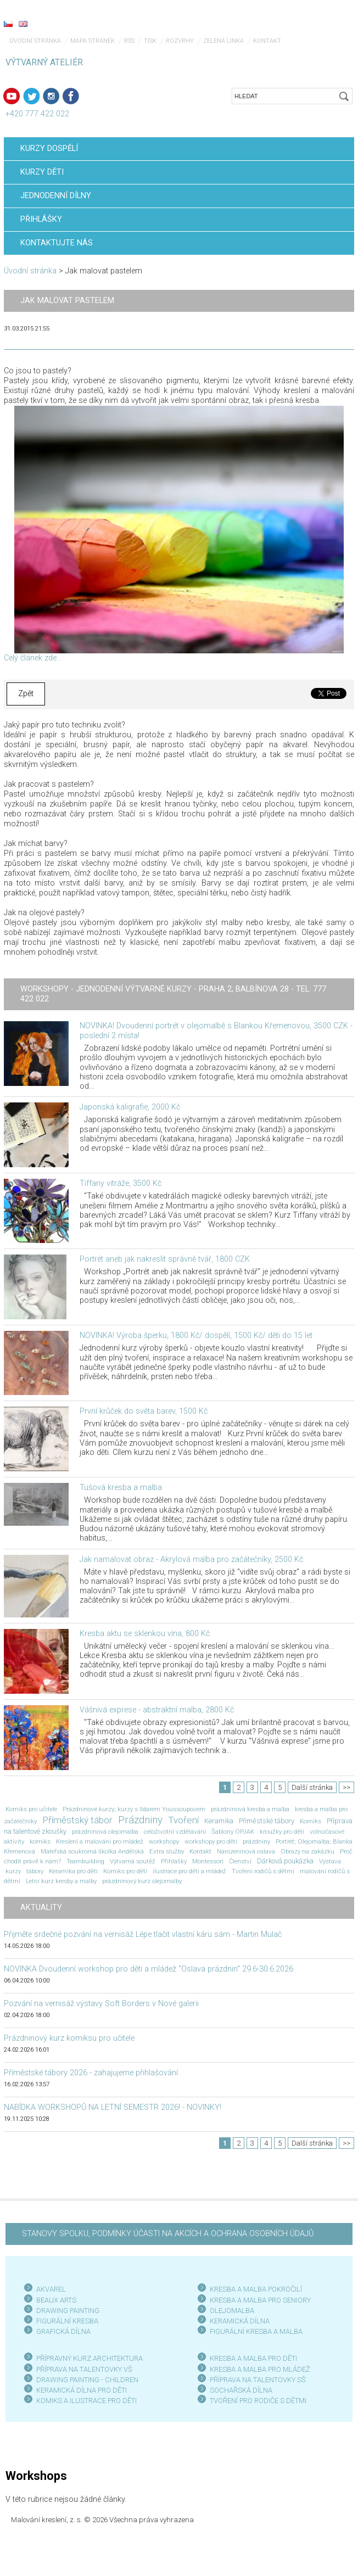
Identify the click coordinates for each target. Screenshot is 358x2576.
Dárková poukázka (285, 1861)
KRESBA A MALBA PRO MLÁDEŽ (260, 2369)
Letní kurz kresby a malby (61, 1881)
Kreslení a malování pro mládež (99, 1841)
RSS (129, 40)
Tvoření (183, 1820)
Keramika (218, 1821)
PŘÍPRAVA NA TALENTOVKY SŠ (258, 2380)
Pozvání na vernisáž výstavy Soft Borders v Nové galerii (101, 2003)
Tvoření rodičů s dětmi (263, 1871)
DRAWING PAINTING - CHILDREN (87, 2380)
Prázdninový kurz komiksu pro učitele (69, 2038)
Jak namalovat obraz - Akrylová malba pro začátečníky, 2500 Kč (191, 1559)
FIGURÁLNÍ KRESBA (67, 2321)
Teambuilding (85, 1861)
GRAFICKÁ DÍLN (61, 2331)
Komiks (310, 1821)
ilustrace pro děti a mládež (189, 1871)
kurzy (13, 1871)
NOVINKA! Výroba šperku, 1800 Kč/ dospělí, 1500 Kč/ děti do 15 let (196, 1335)
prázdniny (256, 1841)
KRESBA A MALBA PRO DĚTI (253, 2358)
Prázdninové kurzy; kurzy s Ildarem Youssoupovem (134, 1809)
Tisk (150, 40)
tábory (34, 1871)
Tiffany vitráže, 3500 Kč (120, 1183)
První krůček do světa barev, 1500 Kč (144, 1411)
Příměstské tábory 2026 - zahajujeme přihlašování (91, 2072)
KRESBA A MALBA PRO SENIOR (258, 2300)
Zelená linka (223, 40)
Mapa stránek (92, 40)
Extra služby (166, 1851)
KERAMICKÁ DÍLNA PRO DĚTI (81, 2390)
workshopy (164, 1841)
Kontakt (267, 40)
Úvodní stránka (35, 40)
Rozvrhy (180, 40)
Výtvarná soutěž (132, 1861)
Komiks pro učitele (31, 1809)
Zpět (25, 693)
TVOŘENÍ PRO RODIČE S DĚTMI (258, 2400)
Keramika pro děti (73, 1871)
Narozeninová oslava (246, 1851)
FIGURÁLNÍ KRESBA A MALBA (256, 2331)
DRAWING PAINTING (67, 2310)
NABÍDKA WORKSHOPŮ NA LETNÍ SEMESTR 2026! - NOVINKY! (112, 2107)
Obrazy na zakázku (307, 1851)
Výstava (330, 1861)
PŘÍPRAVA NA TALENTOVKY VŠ (84, 2369)
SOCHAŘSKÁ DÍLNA (241, 2390)
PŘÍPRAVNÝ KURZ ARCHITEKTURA (89, 2358)
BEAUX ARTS (56, 2300)
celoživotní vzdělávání (175, 1831)
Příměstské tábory (266, 1821)
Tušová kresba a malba (121, 1487)
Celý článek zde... (32, 658)
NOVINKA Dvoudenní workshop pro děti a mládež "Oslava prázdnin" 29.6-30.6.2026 (148, 1969)
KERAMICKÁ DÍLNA (240, 2321)
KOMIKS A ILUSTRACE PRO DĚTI (86, 2400)
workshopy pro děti (210, 1841)
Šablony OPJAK (232, 1831)
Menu (327, 24)
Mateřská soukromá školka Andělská (92, 1851)
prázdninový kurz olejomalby (142, 1881)
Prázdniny (140, 1820)
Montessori (207, 1861)
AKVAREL (51, 2289)
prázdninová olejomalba (105, 1831)
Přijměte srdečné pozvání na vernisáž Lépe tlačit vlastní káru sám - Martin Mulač (143, 1934)
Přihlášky (174, 1861)
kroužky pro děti (282, 1831)
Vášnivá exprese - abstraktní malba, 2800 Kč (157, 1710)
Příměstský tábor (77, 1820)
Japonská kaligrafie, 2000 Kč (130, 1107)
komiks (40, 1841)
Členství (240, 1861)
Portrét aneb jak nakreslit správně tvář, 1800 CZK (165, 1259)
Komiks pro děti (125, 1871)
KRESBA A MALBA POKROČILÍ (256, 2289)
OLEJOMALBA (232, 2310)
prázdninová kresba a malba (250, 1809)
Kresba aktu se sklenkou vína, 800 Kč (145, 1633)
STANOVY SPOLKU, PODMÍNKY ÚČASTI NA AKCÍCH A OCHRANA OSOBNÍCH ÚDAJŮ (168, 2233)
